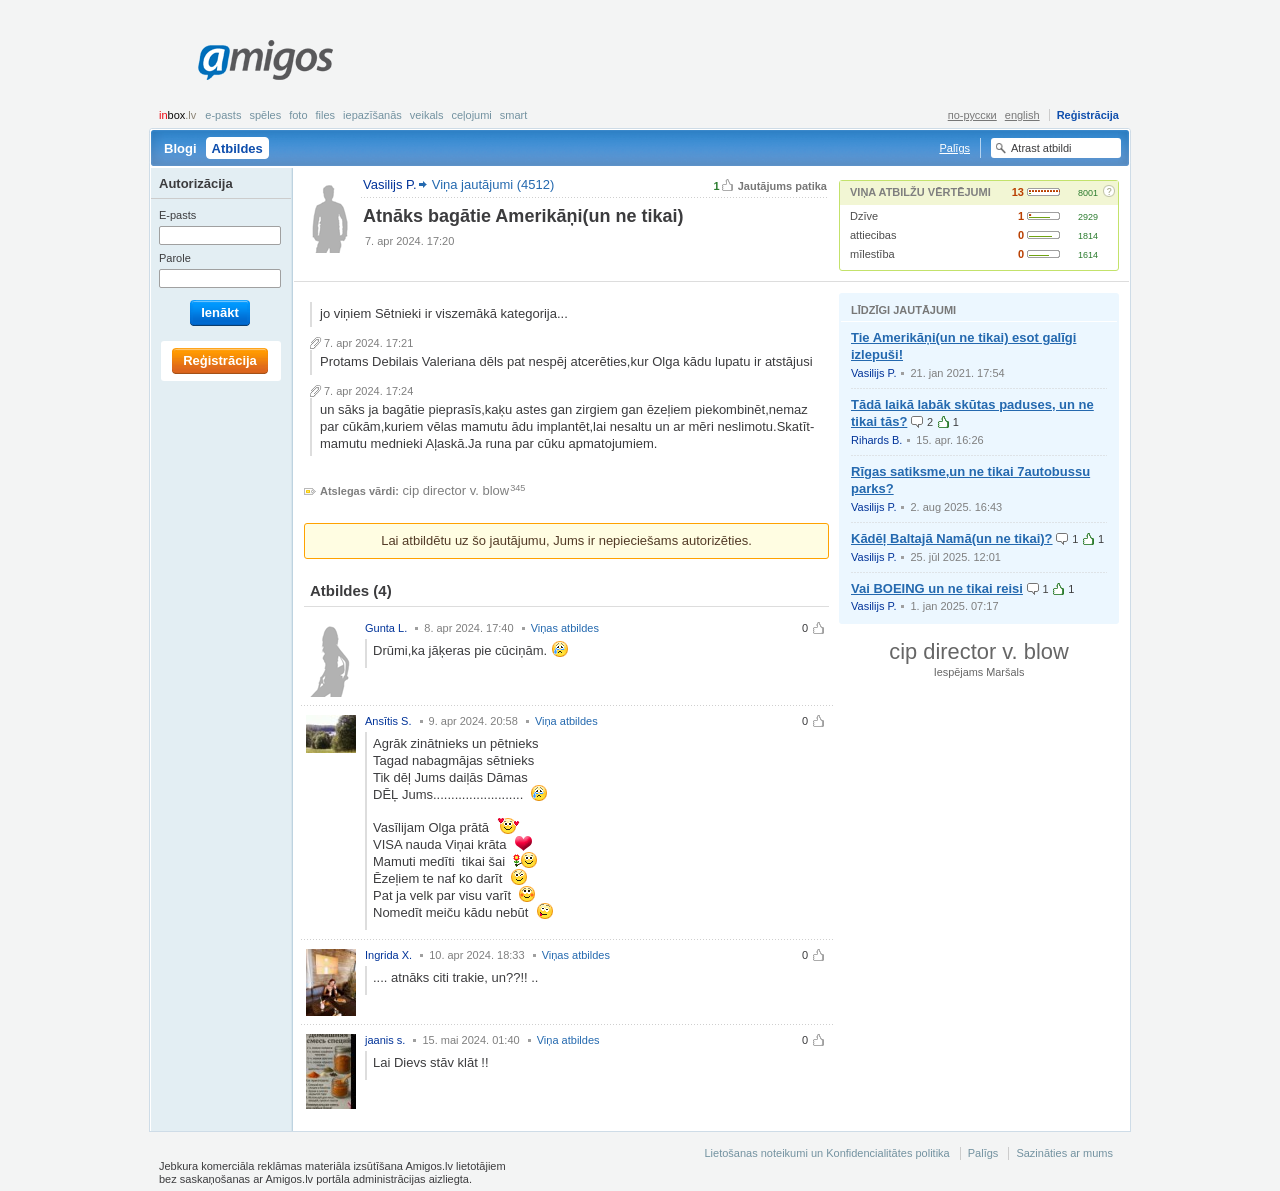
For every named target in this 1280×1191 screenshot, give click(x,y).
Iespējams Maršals (979, 672)
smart (514, 115)
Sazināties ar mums (1064, 1153)
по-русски (972, 115)
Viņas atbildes (565, 628)
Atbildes (237, 148)
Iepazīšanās (372, 115)
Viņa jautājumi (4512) (493, 184)
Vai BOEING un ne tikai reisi (937, 588)
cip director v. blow (456, 490)
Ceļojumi (471, 115)
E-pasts (223, 115)
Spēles (265, 115)
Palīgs (954, 148)
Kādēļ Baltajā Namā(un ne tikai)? (952, 538)
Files (326, 115)
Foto (298, 115)
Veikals (427, 115)
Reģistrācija (1088, 115)
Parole (175, 258)
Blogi (180, 148)
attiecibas (873, 235)
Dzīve (864, 216)
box (177, 115)
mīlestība (872, 254)
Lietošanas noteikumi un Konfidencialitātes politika (826, 1153)
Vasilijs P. (873, 373)
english (1022, 115)
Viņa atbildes (566, 721)
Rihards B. (876, 440)
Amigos (265, 60)
